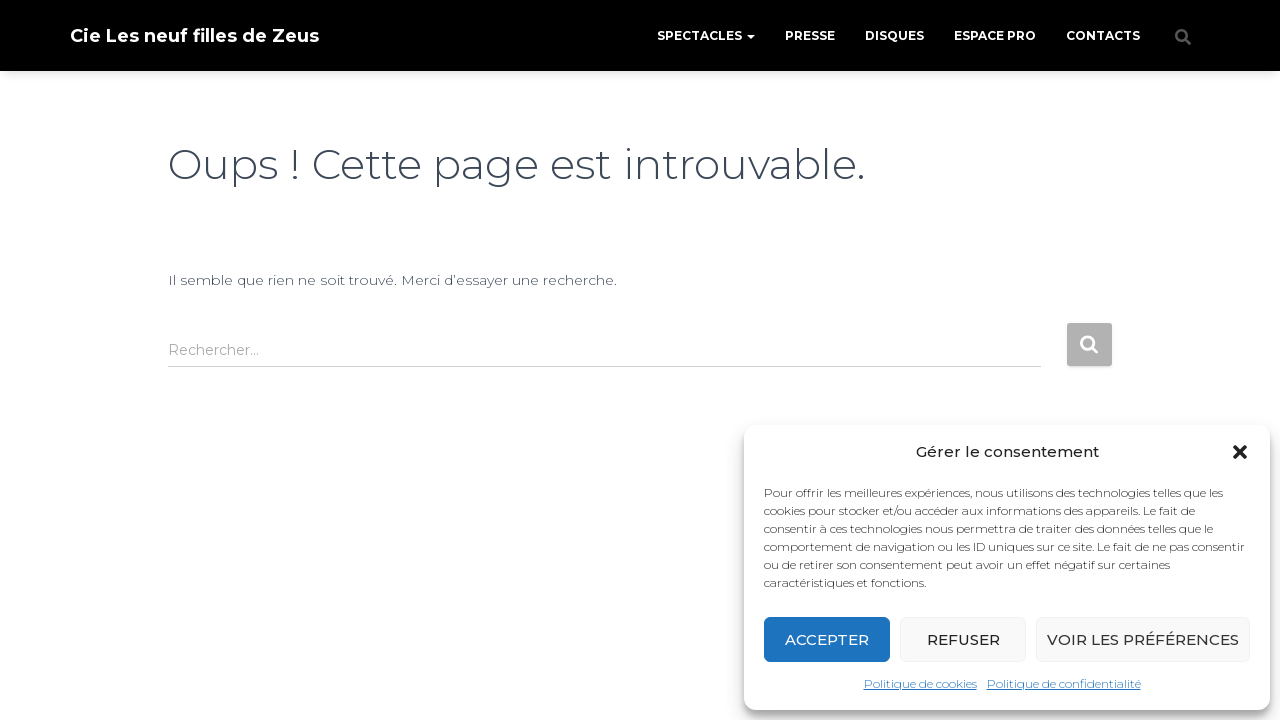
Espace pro (995, 35)
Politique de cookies (920, 683)
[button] (1240, 452)
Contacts (1103, 35)
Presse (810, 35)
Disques (894, 35)
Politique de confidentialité (1064, 683)
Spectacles (706, 35)
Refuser (963, 639)
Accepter (827, 639)
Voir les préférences (1143, 639)
